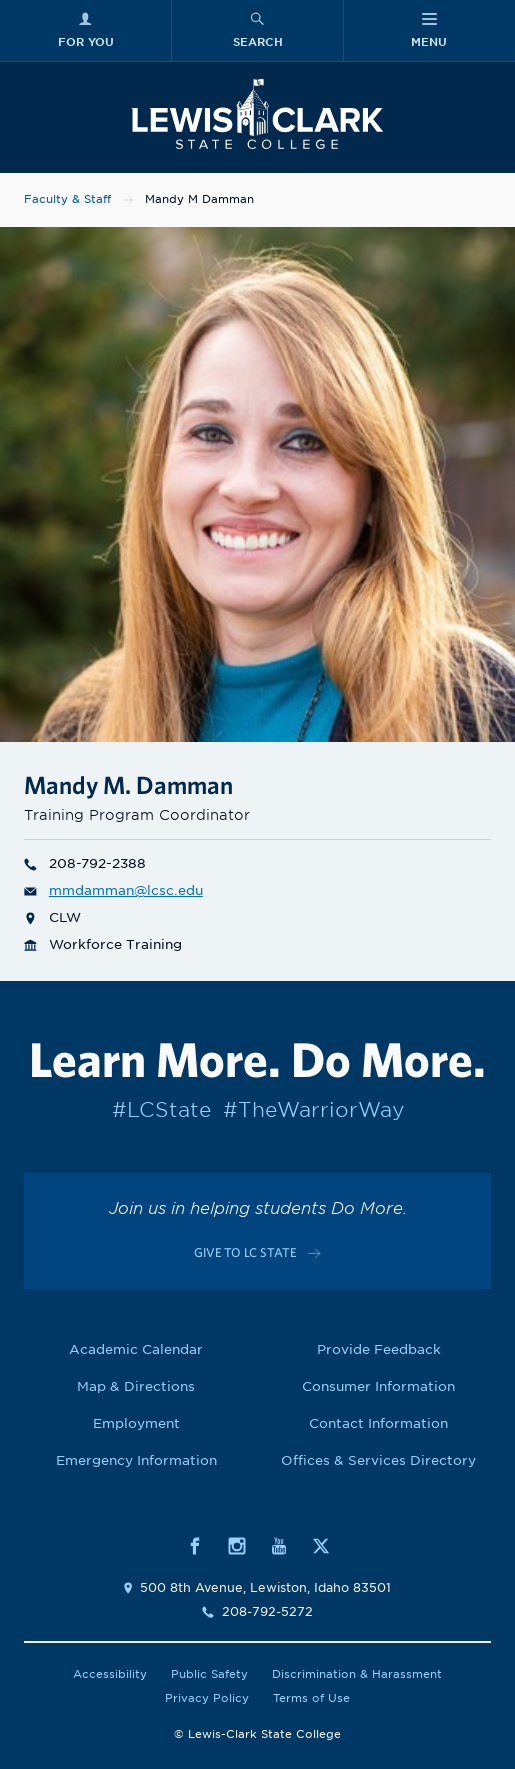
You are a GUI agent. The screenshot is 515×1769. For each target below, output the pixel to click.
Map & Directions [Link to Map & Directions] (136, 1386)
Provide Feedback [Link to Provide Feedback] (379, 1349)
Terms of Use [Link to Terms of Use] (311, 1698)
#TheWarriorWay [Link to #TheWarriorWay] (313, 1110)
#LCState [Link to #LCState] (161, 1110)
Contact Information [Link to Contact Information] (378, 1423)
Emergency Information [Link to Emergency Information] (136, 1460)
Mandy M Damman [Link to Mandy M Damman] (199, 199)
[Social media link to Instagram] (237, 1544)
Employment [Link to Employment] (136, 1423)
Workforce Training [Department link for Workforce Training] (103, 944)
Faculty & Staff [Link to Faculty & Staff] (67, 199)
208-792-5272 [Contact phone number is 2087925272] (267, 1611)
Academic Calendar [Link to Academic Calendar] (136, 1349)
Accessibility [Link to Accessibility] (110, 1674)
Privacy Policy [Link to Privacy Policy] (207, 1698)
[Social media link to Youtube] (279, 1544)
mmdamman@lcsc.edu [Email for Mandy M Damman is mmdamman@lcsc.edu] (113, 890)
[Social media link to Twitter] (321, 1544)
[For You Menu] (85, 30)
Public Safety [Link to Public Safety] (209, 1674)
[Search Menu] (257, 30)
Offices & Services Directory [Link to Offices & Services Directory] (378, 1460)
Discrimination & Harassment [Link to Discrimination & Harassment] (357, 1674)
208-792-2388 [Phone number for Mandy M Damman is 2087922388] (85, 863)
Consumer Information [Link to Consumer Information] (378, 1386)
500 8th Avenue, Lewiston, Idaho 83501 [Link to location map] (265, 1587)
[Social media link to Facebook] (195, 1544)
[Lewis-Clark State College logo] (257, 114)
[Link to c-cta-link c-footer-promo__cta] (257, 1252)
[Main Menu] (429, 30)
